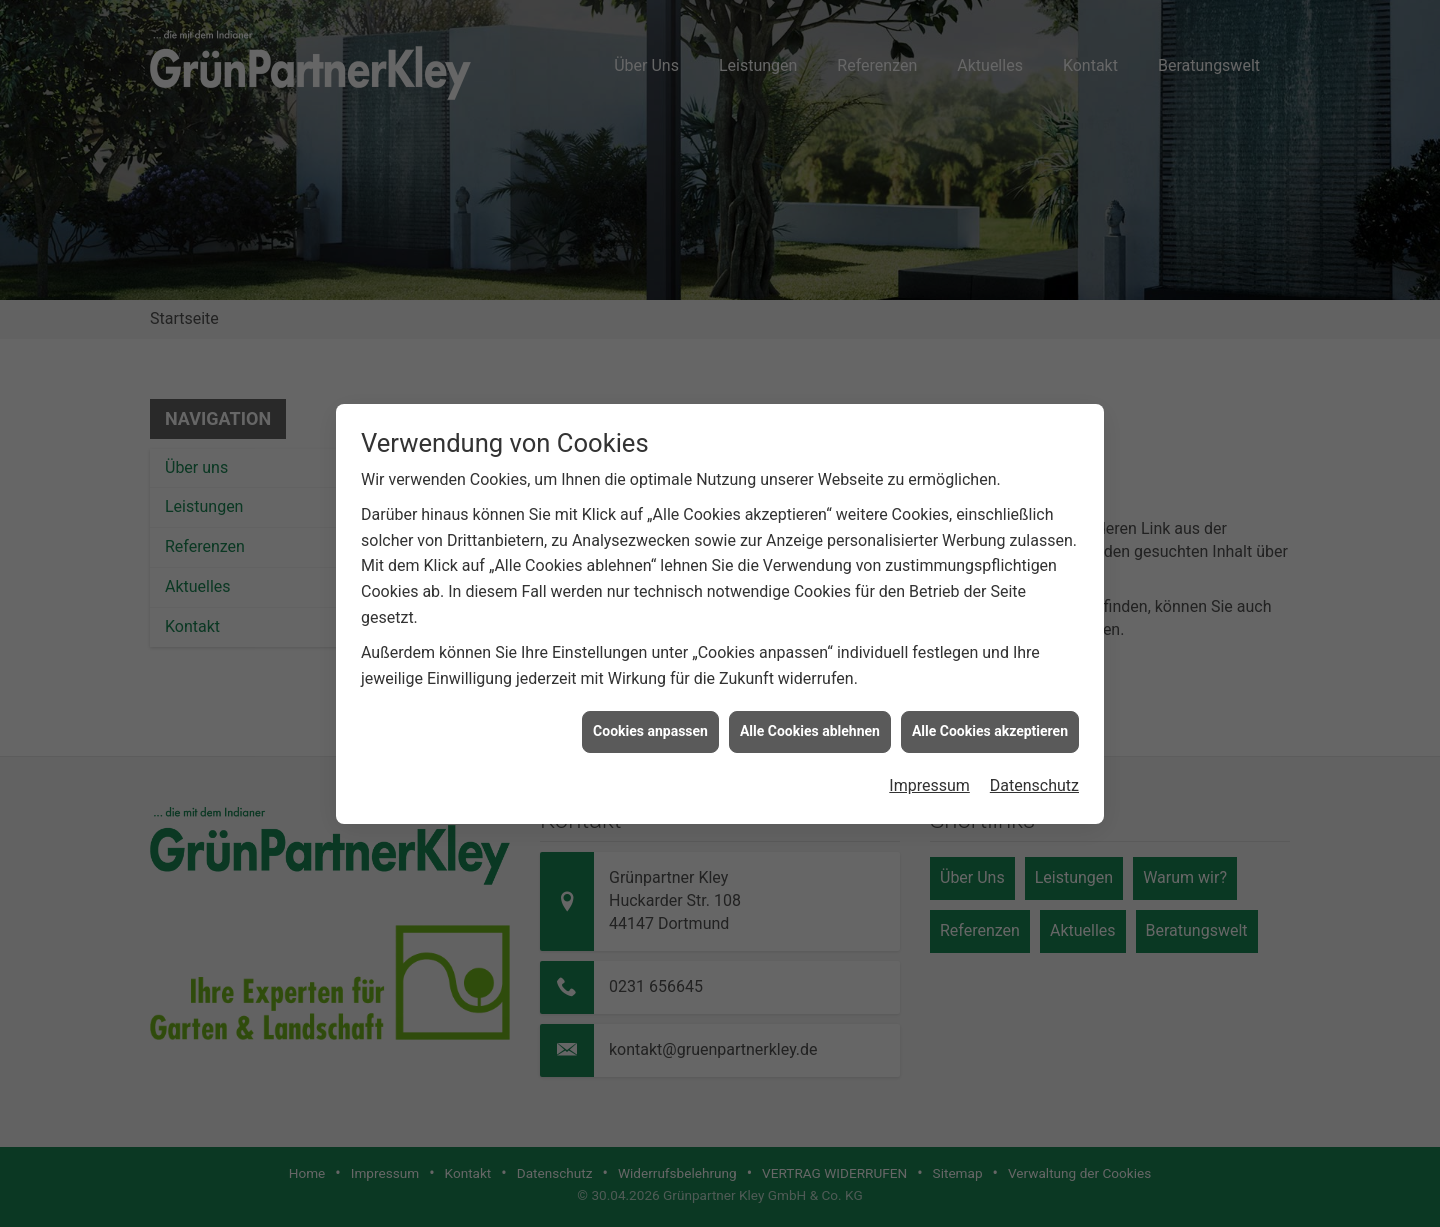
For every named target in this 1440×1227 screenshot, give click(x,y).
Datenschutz (1034, 785)
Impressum (929, 785)
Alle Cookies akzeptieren (990, 731)
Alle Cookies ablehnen (810, 731)
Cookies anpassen (650, 731)
